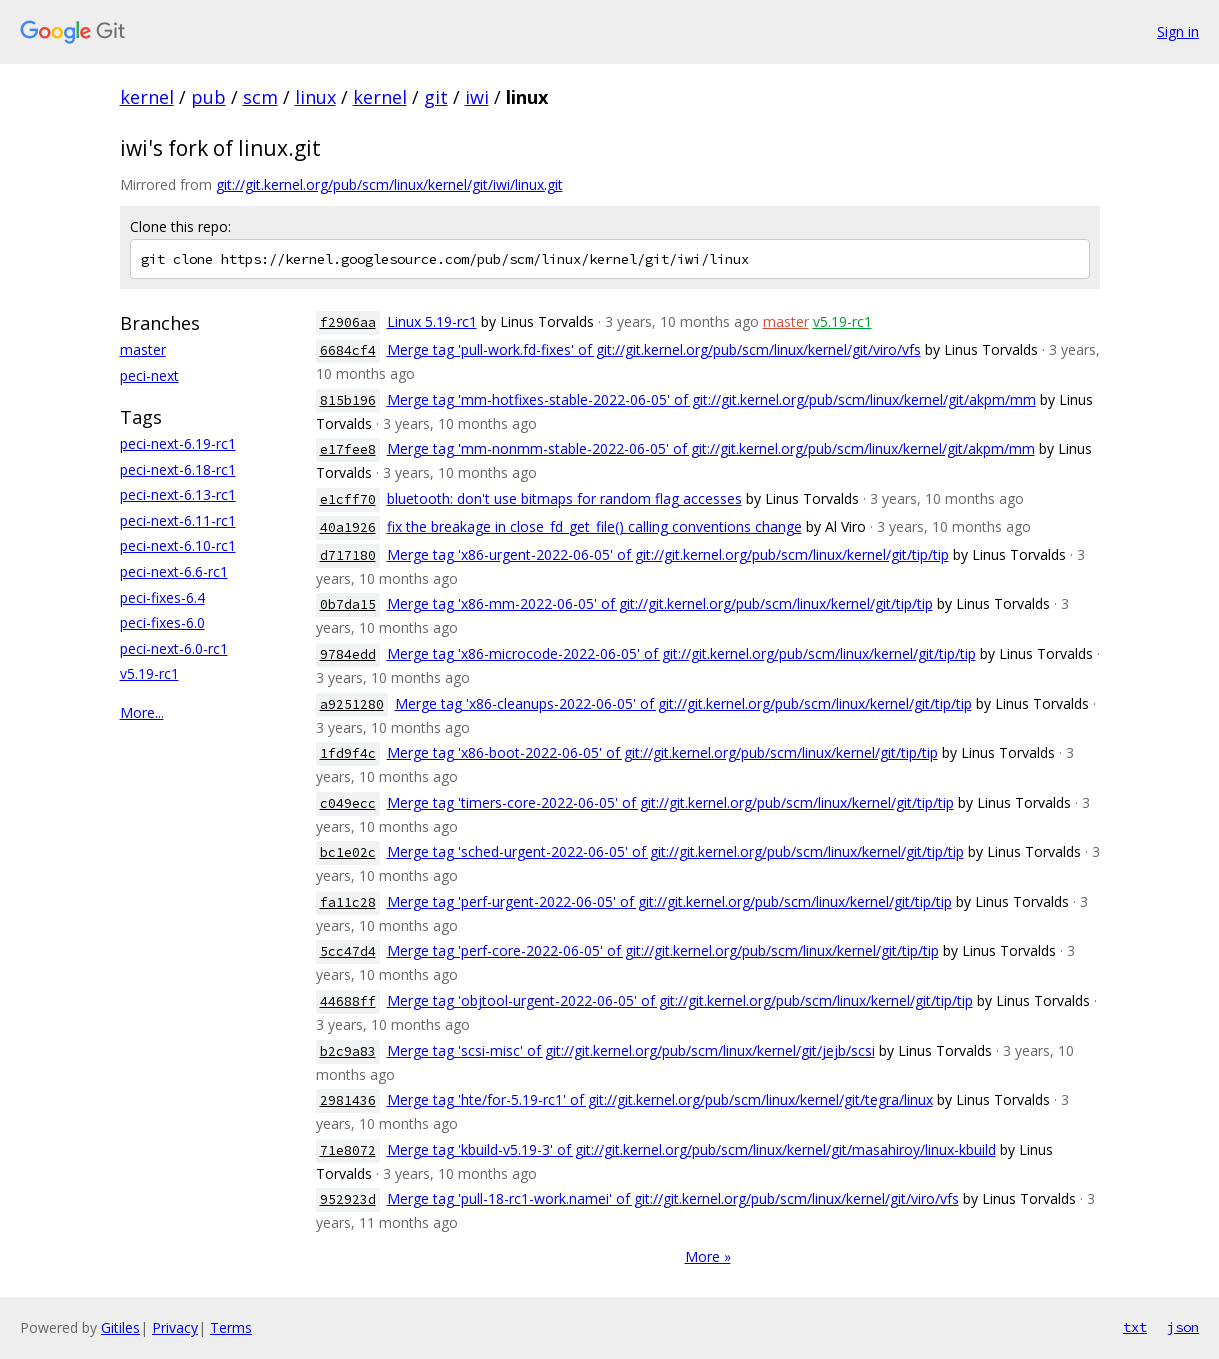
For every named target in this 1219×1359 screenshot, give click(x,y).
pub (208, 97)
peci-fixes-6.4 (162, 597)
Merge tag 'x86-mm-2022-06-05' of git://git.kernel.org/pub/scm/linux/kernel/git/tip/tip (660, 603)
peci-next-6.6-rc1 (174, 571)
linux (315, 97)
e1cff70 (348, 499)
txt (1135, 1327)
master (143, 349)
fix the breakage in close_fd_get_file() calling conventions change (594, 526)
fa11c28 (348, 902)
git (436, 97)
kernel (147, 97)
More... (142, 712)
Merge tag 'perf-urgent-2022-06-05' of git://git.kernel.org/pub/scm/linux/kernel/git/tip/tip (669, 901)
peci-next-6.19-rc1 (178, 443)
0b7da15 (348, 604)
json (1183, 1327)
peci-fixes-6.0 (162, 622)
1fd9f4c (348, 753)
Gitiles (120, 1327)
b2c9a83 (348, 1051)
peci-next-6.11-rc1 (178, 520)
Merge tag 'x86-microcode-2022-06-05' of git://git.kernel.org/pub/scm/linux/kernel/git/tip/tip (681, 653)
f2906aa (348, 322)
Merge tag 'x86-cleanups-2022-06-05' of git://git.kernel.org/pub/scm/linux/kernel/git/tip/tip (683, 703)
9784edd (348, 654)
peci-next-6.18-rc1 (178, 469)
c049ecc (348, 803)
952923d (348, 1199)
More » (708, 1256)
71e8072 (348, 1150)
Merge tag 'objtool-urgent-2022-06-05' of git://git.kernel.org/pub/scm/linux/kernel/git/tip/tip (680, 1000)
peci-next (149, 375)
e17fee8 (348, 449)
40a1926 (348, 527)
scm (260, 97)
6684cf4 (348, 350)
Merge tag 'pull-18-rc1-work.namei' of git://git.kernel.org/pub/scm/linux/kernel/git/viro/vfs (673, 1198)
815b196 (348, 400)
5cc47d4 (348, 951)
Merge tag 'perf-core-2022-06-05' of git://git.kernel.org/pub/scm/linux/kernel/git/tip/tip (663, 950)
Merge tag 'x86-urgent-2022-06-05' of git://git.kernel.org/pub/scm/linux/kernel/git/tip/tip (668, 554)
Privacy (175, 1327)
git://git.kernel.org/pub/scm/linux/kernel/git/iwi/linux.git (389, 184)
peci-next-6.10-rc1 (178, 545)
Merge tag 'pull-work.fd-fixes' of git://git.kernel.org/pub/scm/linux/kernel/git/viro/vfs (654, 349)
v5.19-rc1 (149, 673)
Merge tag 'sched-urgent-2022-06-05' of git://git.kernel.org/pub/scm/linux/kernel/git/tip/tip (675, 851)
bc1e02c (348, 852)
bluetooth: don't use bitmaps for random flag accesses (564, 498)
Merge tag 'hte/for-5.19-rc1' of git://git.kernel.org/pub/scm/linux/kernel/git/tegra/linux (660, 1099)
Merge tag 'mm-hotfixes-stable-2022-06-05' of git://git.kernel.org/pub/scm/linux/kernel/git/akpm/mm (711, 399)
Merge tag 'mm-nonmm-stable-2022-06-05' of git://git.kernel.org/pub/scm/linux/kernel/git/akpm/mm (711, 448)
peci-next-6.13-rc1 (178, 494)
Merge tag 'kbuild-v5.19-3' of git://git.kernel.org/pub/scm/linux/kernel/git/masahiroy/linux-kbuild (691, 1149)
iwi (477, 97)
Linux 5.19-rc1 (432, 321)
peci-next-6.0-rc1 (174, 648)
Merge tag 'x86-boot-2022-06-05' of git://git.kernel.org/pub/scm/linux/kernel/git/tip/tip (662, 752)
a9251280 (352, 704)
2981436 (348, 1100)
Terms (231, 1327)
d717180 (348, 555)
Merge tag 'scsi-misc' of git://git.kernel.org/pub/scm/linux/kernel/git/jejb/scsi (631, 1050)
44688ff (348, 1001)
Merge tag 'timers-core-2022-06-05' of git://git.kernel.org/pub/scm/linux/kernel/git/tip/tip (670, 802)
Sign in (1178, 31)
